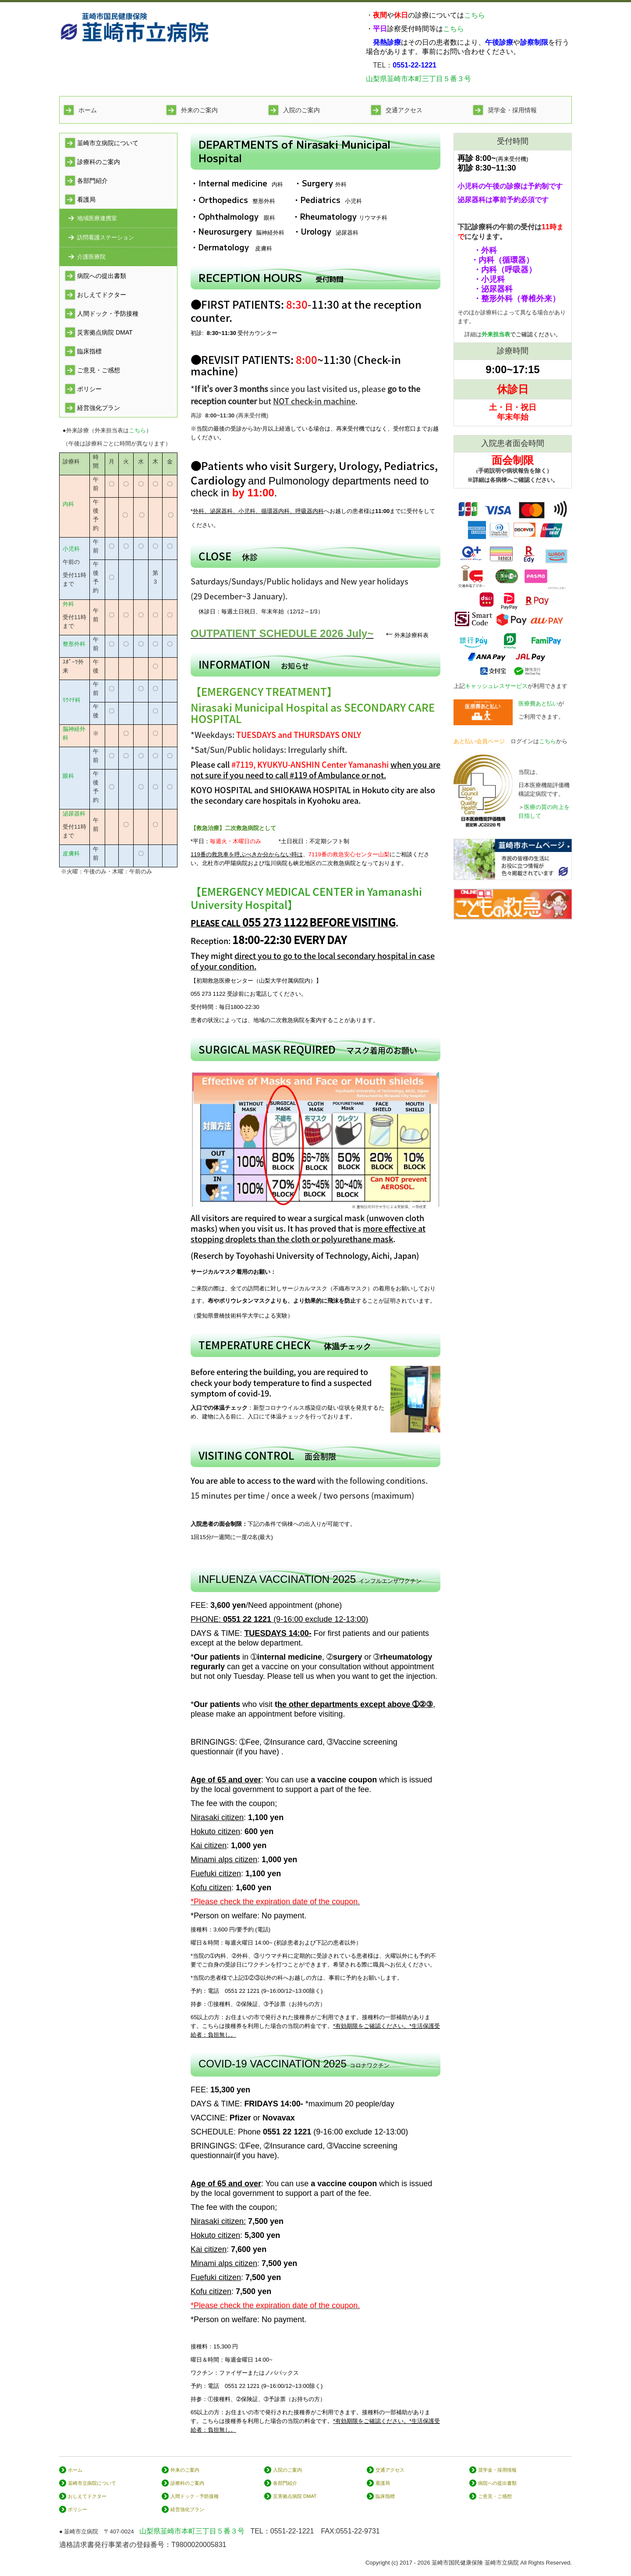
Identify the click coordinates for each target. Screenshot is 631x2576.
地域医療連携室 (97, 218)
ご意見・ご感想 (98, 370)
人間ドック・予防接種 (107, 313)
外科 (68, 604)
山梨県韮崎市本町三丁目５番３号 (418, 78)
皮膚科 (71, 853)
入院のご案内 (301, 110)
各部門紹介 (92, 180)
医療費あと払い (538, 703)
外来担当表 (496, 334)
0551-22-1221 (292, 2531)
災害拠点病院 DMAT (105, 332)
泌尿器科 (74, 813)
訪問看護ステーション (105, 237)
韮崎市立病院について (107, 142)
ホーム (87, 110)
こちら (474, 15)
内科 (68, 504)
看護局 (86, 199)
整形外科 (74, 644)
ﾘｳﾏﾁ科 (72, 700)
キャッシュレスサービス (496, 686)
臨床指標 (89, 351)
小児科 (71, 548)
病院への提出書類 (101, 275)
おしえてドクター (101, 294)
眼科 (68, 776)
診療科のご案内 (98, 161)
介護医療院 (91, 256)
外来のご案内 (199, 110)
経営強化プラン (98, 407)
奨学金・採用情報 (512, 110)
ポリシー (89, 388)
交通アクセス (404, 110)
